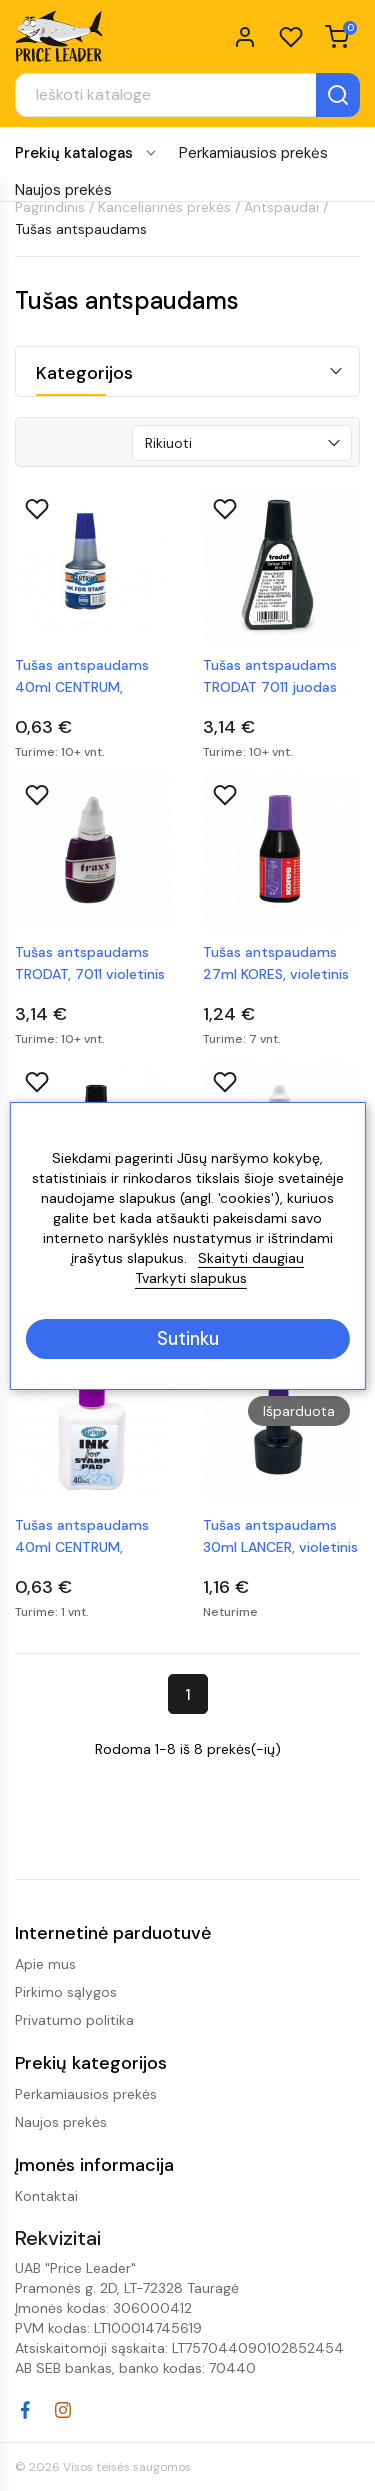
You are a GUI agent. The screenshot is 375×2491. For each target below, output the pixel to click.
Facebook (25, 2410)
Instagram (63, 2410)
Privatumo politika (74, 2020)
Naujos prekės (63, 190)
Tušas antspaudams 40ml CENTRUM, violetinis (82, 1537)
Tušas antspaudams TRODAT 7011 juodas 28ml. (270, 677)
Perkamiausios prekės (253, 153)
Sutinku (188, 1339)
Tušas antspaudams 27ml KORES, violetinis (276, 963)
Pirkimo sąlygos (66, 1992)
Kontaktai (46, 2196)
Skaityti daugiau (251, 1258)
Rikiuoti (168, 443)
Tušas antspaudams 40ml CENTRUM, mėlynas (82, 677)
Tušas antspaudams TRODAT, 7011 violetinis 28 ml (90, 964)
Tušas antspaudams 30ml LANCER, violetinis (280, 1536)
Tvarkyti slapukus (191, 1278)
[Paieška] (187, 95)
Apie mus (45, 1964)
